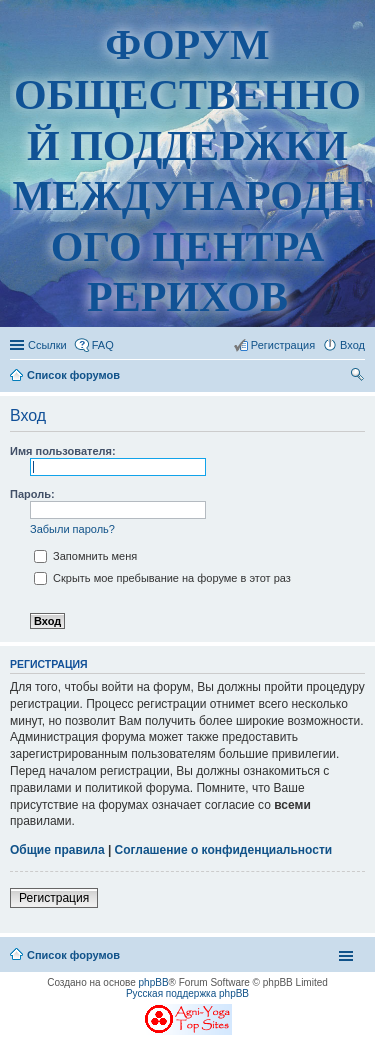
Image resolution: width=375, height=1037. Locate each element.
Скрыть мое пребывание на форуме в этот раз (162, 578)
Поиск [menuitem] (359, 377)
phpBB (154, 982)
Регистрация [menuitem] (283, 345)
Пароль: (32, 494)
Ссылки (47, 345)
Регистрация (54, 898)
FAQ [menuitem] (103, 345)
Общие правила (57, 850)
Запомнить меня (85, 556)
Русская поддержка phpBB (187, 993)
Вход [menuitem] (352, 345)
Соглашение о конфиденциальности (224, 850)
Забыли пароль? (72, 529)
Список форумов (73, 955)
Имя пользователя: (63, 451)
